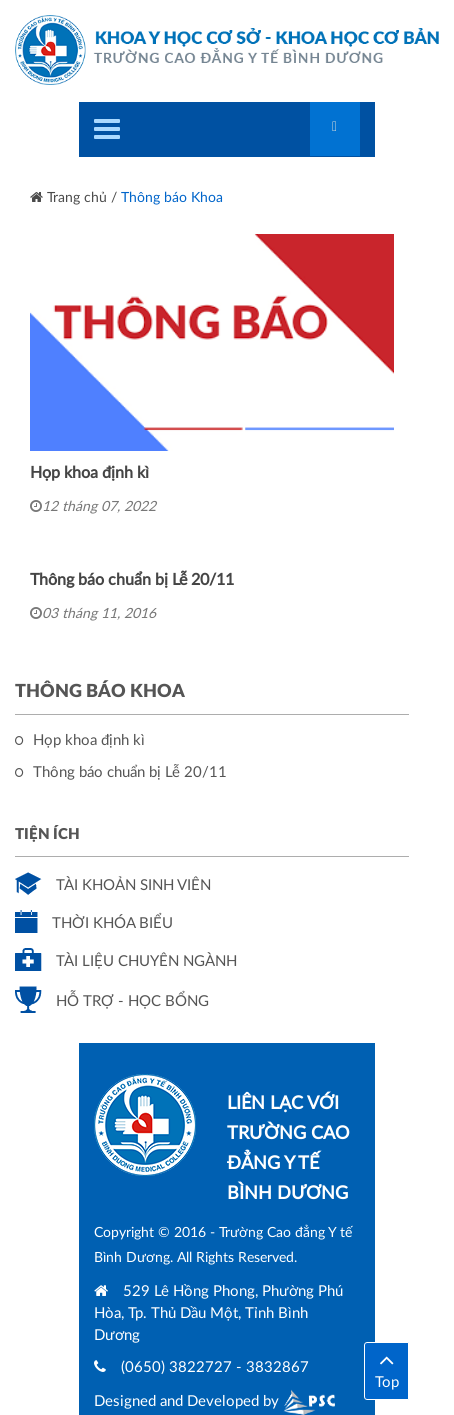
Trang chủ (68, 198)
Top (386, 1369)
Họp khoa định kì (89, 473)
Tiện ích (47, 834)
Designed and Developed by (214, 1401)
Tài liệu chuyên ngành (126, 961)
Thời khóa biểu (94, 923)
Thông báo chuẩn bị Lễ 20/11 (132, 580)
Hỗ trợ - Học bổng (112, 1001)
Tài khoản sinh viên (113, 885)
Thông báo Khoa (172, 198)
